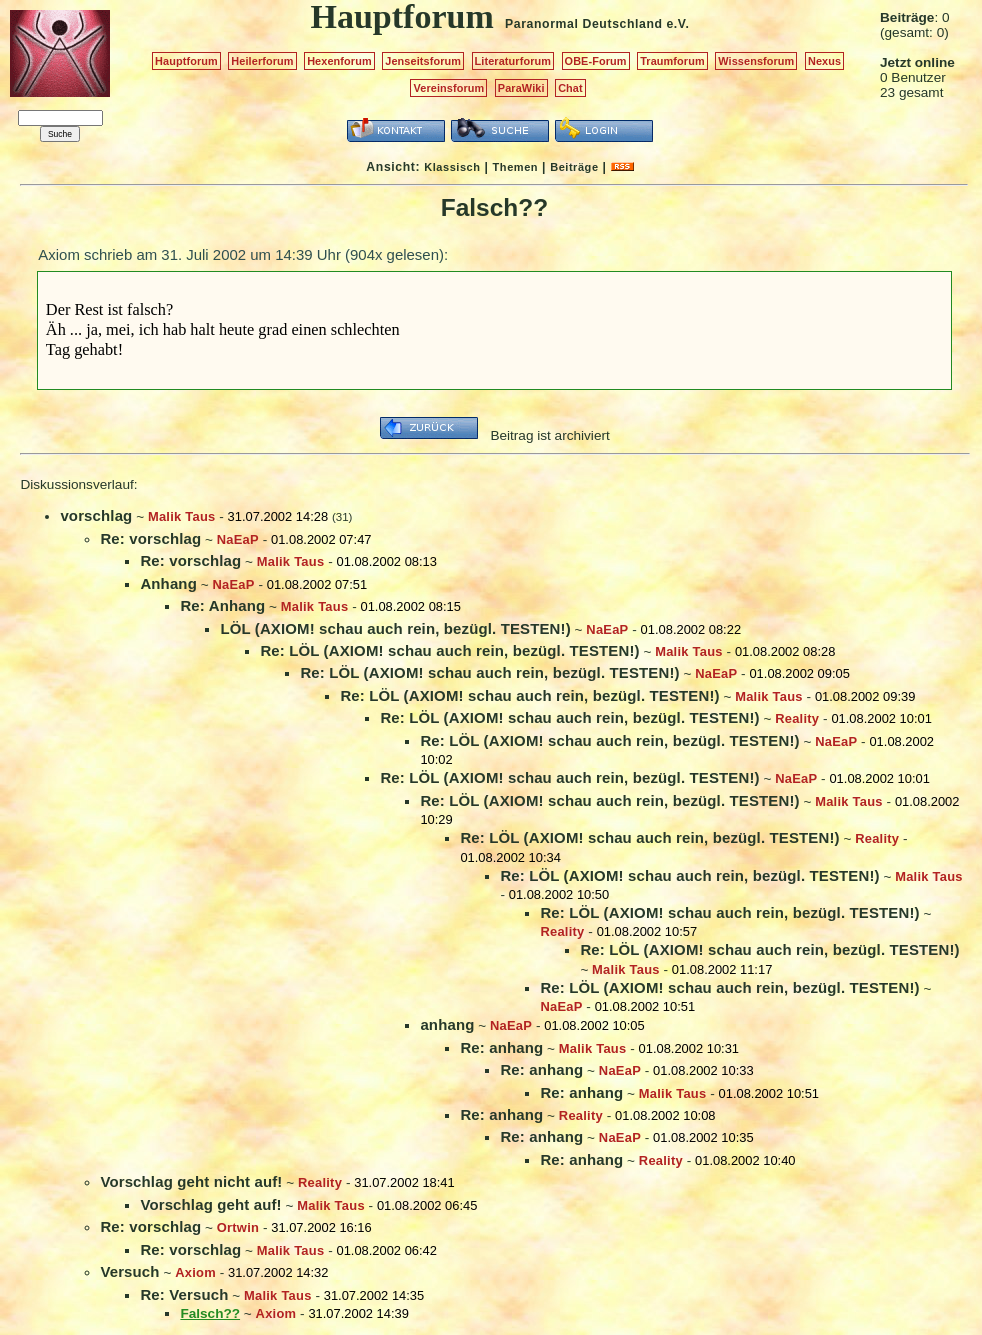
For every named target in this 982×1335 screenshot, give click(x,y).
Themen (515, 167)
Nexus (824, 61)
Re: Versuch (184, 1294)
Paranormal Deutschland (584, 24)
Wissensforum (756, 61)
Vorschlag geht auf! (210, 1204)
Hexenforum (339, 61)
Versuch (129, 1271)
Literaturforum (513, 61)
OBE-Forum (596, 61)
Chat (570, 88)
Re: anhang (501, 1047)
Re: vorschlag (150, 538)
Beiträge (574, 167)
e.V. (677, 24)
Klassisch (452, 167)
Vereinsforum (448, 88)
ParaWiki (521, 88)
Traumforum (672, 61)
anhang (447, 1024)
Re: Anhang (222, 605)
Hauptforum (186, 61)
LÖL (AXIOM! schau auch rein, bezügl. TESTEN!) (395, 628)
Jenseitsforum (423, 61)
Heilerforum (262, 61)
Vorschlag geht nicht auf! (191, 1181)
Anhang (168, 583)
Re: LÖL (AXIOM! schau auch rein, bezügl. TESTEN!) (449, 650)
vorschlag (96, 515)
